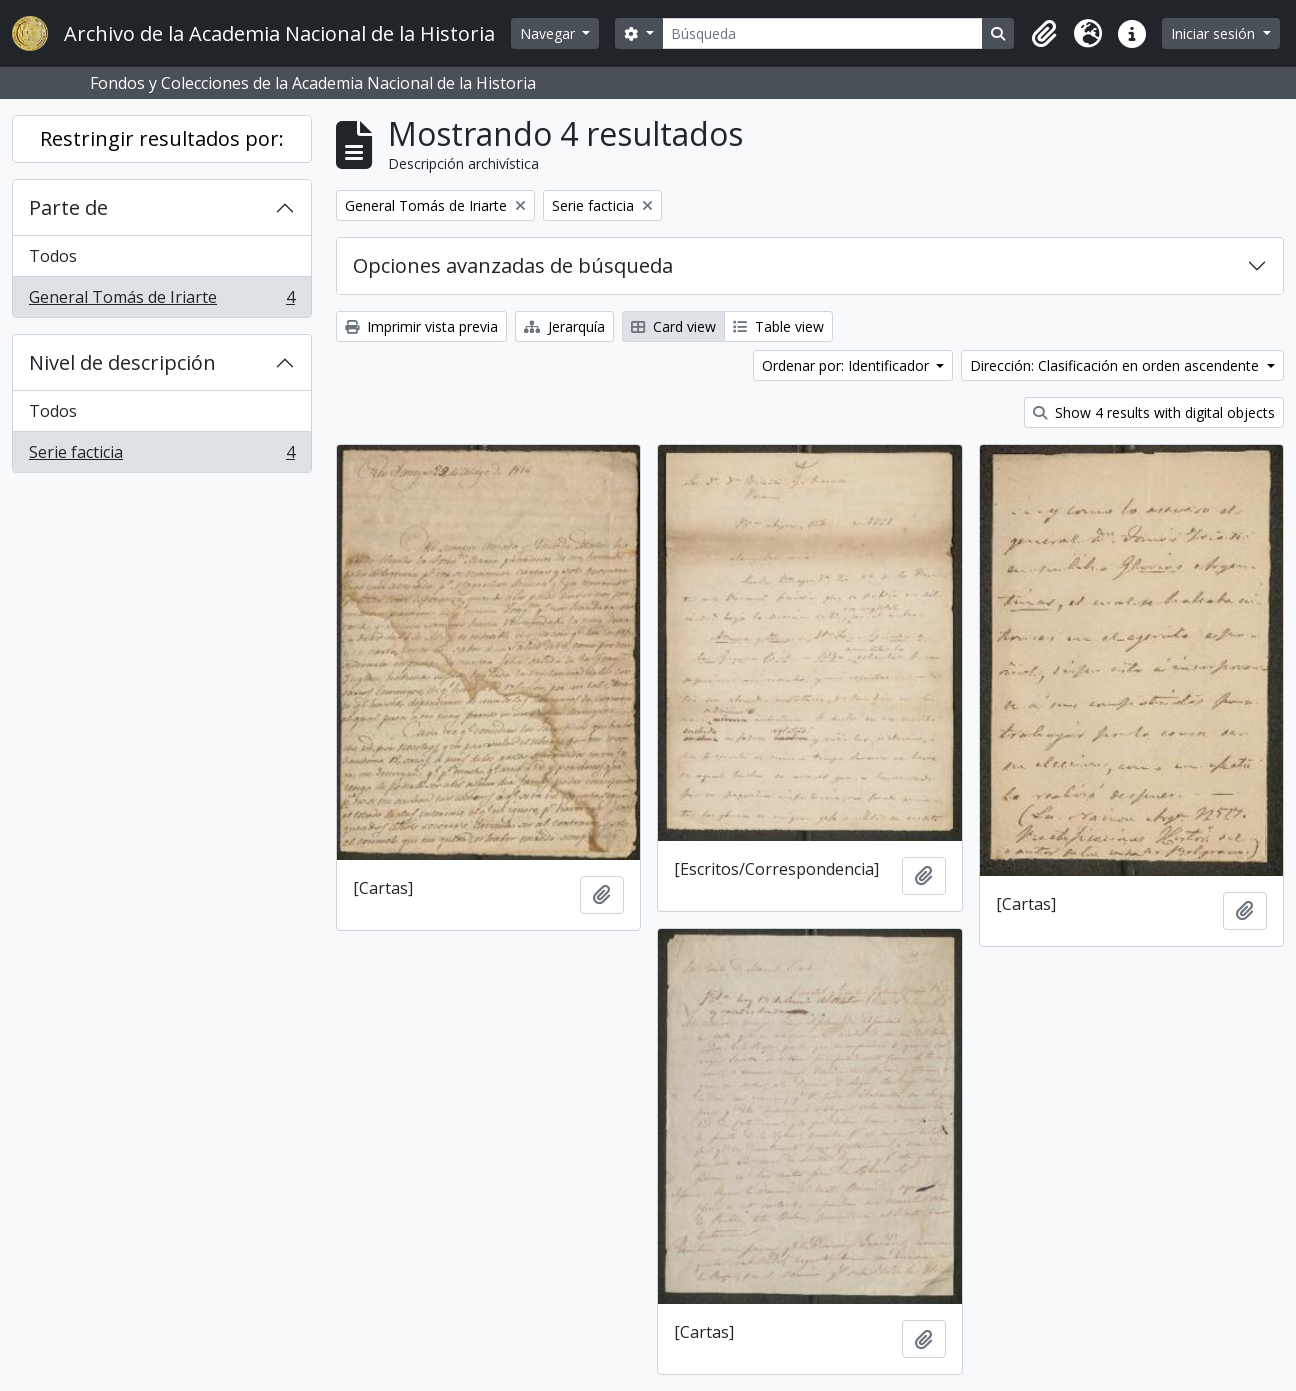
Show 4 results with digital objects (1154, 412)
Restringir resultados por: (162, 138)
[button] (1044, 34)
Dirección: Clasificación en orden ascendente (1116, 365)
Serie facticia (161, 456)
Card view (673, 326)
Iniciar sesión (1215, 33)
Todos (53, 256)
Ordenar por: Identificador (847, 365)
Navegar (549, 33)
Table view (778, 326)
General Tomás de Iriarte (161, 301)
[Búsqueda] (823, 33)
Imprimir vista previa (421, 326)
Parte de (68, 207)
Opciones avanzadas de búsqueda (513, 265)
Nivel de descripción (122, 362)
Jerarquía (564, 326)
